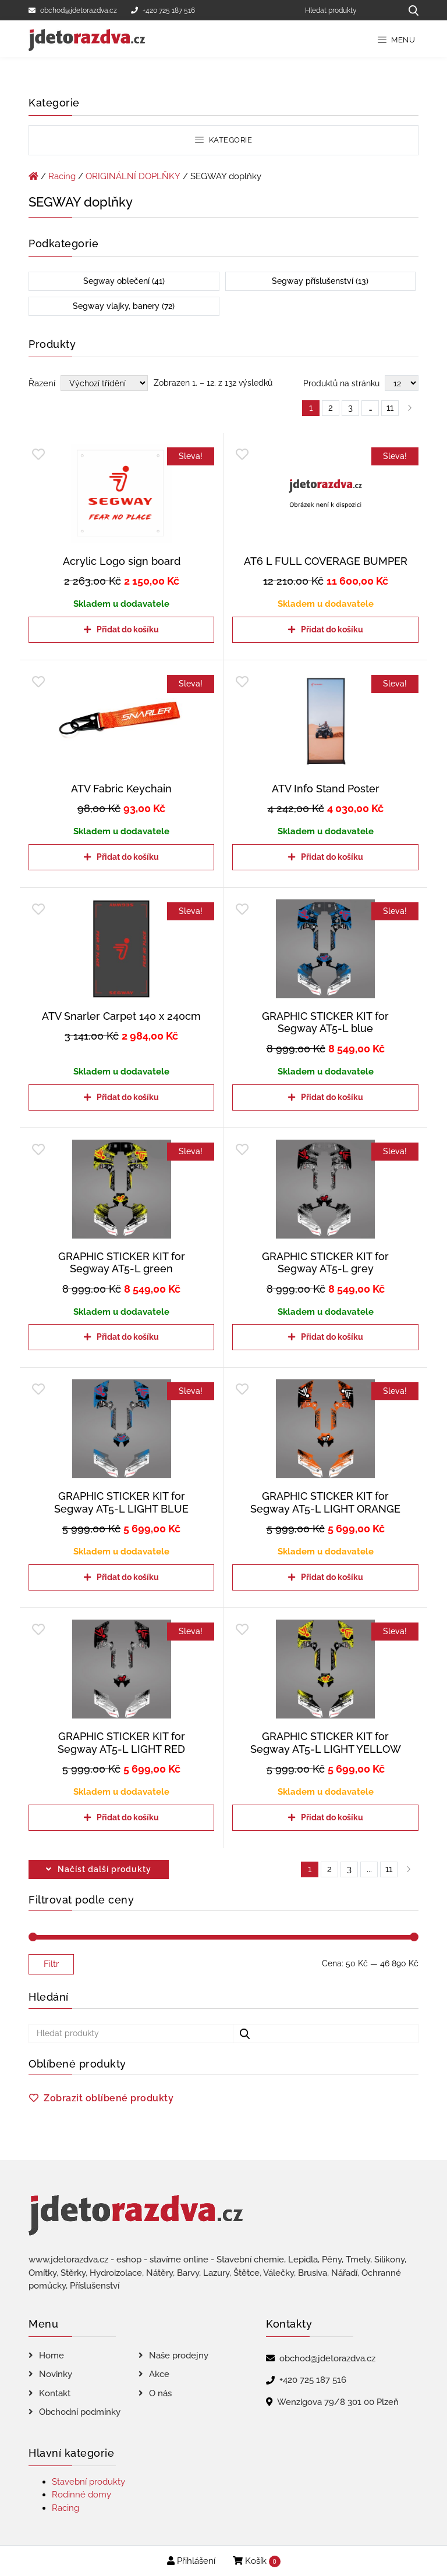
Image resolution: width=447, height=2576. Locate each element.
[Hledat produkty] (348, 10)
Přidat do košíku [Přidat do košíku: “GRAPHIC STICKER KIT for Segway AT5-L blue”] (332, 1097)
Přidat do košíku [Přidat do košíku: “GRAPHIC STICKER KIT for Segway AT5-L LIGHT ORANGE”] (332, 1577)
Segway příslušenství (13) (320, 281)
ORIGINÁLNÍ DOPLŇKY (133, 176)
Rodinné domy (81, 2494)
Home (51, 2355)
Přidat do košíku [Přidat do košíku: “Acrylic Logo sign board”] (128, 629)
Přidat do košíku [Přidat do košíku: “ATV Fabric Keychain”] (128, 857)
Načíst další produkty (104, 1869)
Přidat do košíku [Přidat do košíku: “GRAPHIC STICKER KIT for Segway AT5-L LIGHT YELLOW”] (332, 1817)
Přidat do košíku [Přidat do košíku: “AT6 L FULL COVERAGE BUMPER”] (332, 629)
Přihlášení (191, 2561)
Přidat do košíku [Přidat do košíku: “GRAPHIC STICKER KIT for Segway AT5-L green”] (128, 1337)
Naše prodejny (178, 2355)
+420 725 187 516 (163, 10)
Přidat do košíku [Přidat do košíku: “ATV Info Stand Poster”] (332, 857)
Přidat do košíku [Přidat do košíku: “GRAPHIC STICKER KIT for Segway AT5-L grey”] (332, 1337)
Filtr (51, 1964)
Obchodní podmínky (79, 2412)
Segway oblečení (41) (124, 281)
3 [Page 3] (350, 408)
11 (388, 1869)
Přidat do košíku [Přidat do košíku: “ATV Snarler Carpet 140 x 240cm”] (128, 1097)
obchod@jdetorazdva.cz (73, 10)
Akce (159, 2374)
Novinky (55, 2374)
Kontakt (54, 2393)
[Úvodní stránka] (33, 176)
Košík (257, 2561)
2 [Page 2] (330, 408)
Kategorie (223, 140)
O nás (160, 2393)
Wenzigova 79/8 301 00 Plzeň (338, 2402)
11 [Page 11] (389, 408)
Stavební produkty (88, 2482)
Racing (62, 176)
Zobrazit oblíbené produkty (108, 2098)
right (408, 1869)
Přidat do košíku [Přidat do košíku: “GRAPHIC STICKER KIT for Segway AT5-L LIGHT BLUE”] (128, 1577)
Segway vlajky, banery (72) (124, 306)
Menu (397, 39)
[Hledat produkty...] (409, 10)
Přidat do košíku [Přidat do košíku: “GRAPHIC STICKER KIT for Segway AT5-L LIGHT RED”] (128, 1817)
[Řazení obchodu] (104, 383)
